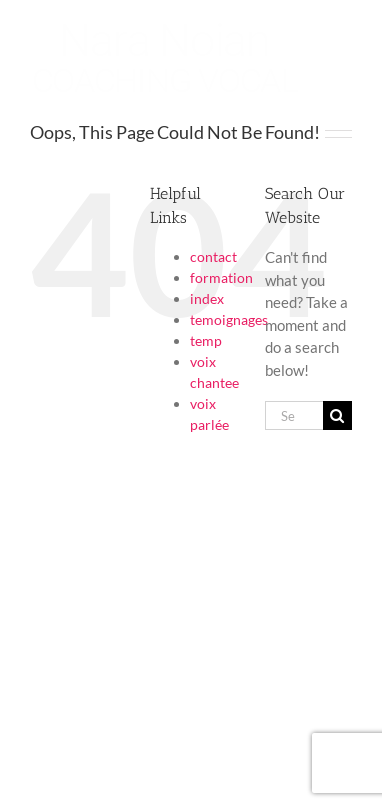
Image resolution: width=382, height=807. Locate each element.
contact (213, 256)
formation (221, 277)
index (207, 298)
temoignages (229, 319)
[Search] (337, 415)
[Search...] (294, 415)
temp (206, 340)
